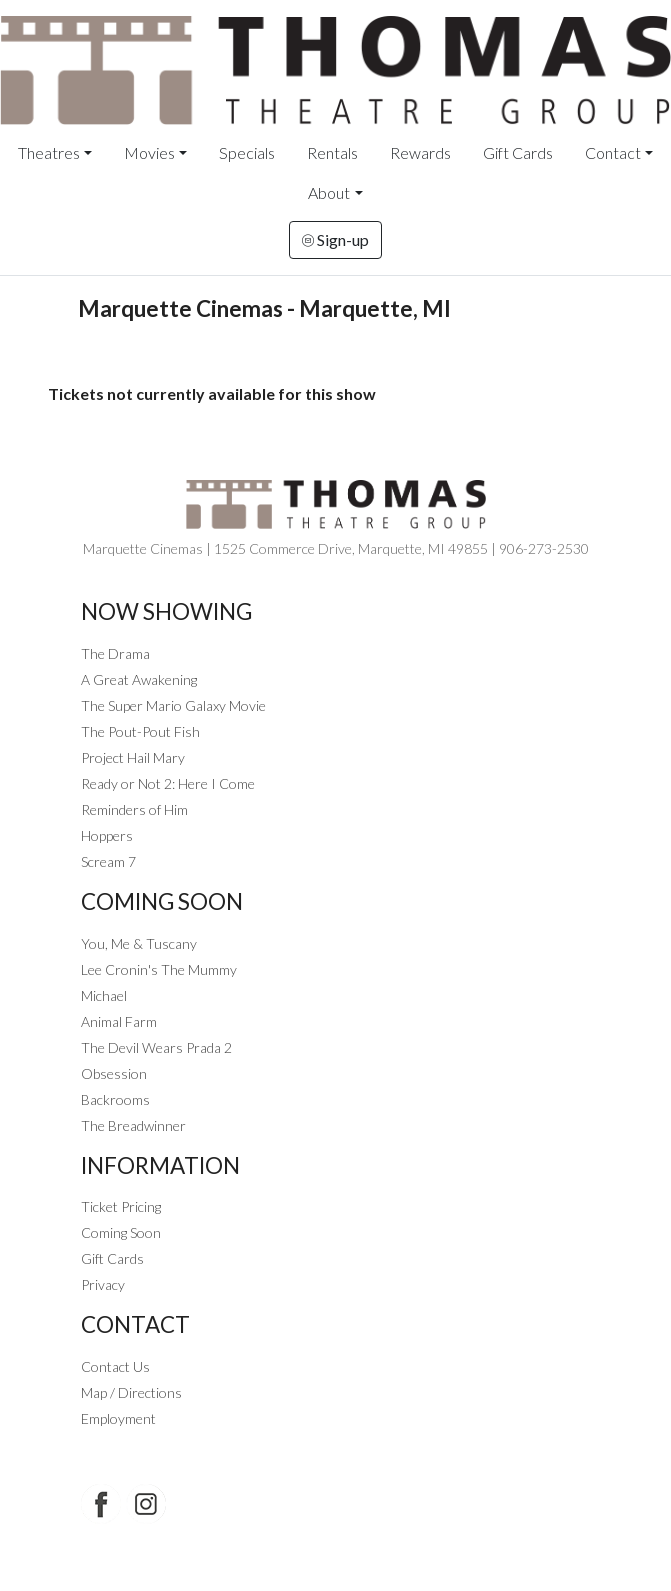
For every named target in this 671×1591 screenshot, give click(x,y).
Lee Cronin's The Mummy (159, 969)
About (329, 192)
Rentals (332, 152)
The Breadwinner (133, 1125)
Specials (247, 152)
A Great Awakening (139, 679)
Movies (149, 152)
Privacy (103, 1284)
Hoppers (107, 835)
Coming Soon (121, 1232)
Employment (118, 1418)
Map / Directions (131, 1392)
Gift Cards (518, 152)
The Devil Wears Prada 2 (156, 1047)
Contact (613, 152)
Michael (104, 995)
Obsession (114, 1073)
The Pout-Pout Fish (140, 731)
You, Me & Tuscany (139, 943)
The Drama (115, 653)
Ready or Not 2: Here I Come (168, 783)
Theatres (49, 152)
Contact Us (115, 1366)
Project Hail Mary (133, 757)
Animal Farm (119, 1021)
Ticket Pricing (121, 1206)
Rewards (420, 152)
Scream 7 (108, 861)
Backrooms (115, 1099)
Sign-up (335, 239)
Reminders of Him (134, 809)
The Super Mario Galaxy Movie (173, 705)
